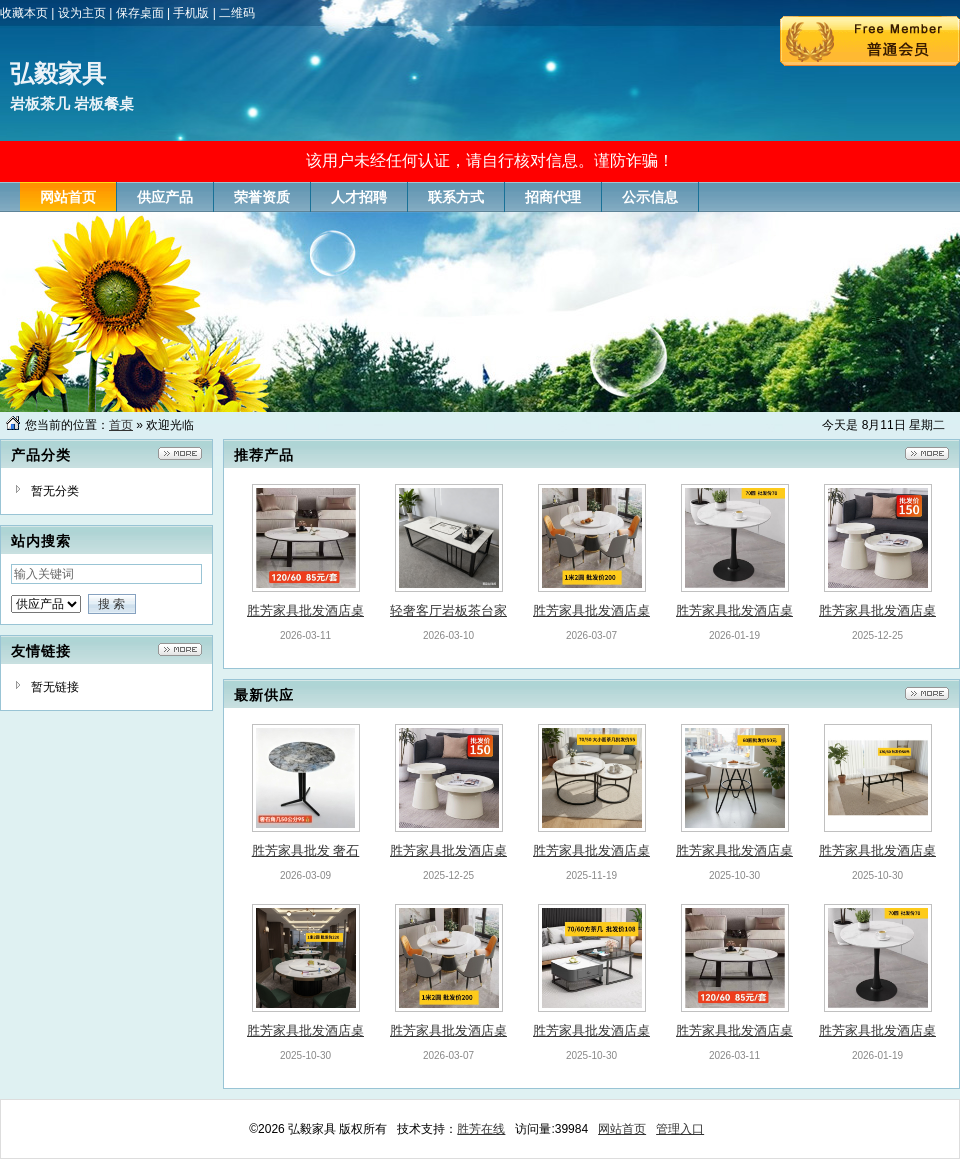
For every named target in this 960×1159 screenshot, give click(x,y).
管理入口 (680, 1129)
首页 (121, 425)
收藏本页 (24, 13)
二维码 (237, 13)
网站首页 (622, 1129)
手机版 (191, 13)
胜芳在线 (481, 1129)
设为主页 (82, 13)
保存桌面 (140, 13)
